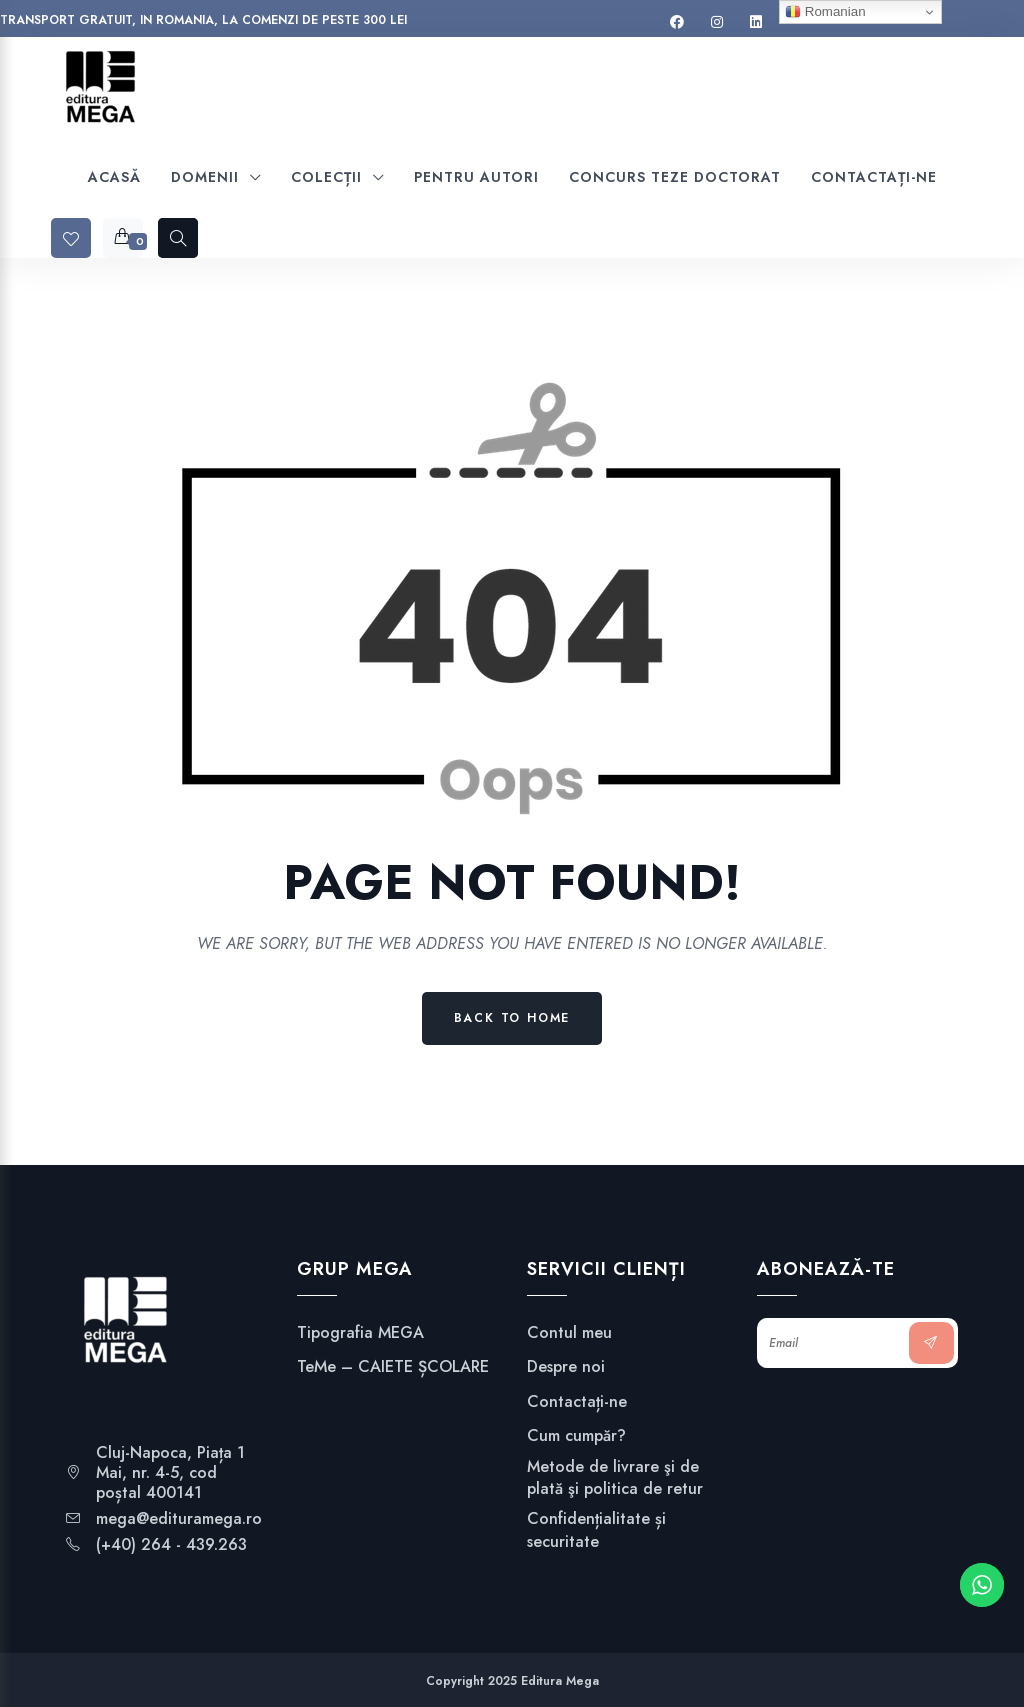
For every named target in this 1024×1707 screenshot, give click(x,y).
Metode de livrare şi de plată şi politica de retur (615, 1478)
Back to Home (512, 1018)
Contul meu (569, 1333)
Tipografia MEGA (360, 1333)
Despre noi (566, 1367)
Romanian (825, 12)
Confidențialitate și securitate (596, 1530)
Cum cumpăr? (576, 1436)
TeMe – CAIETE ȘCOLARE (393, 1367)
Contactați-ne (577, 1402)
